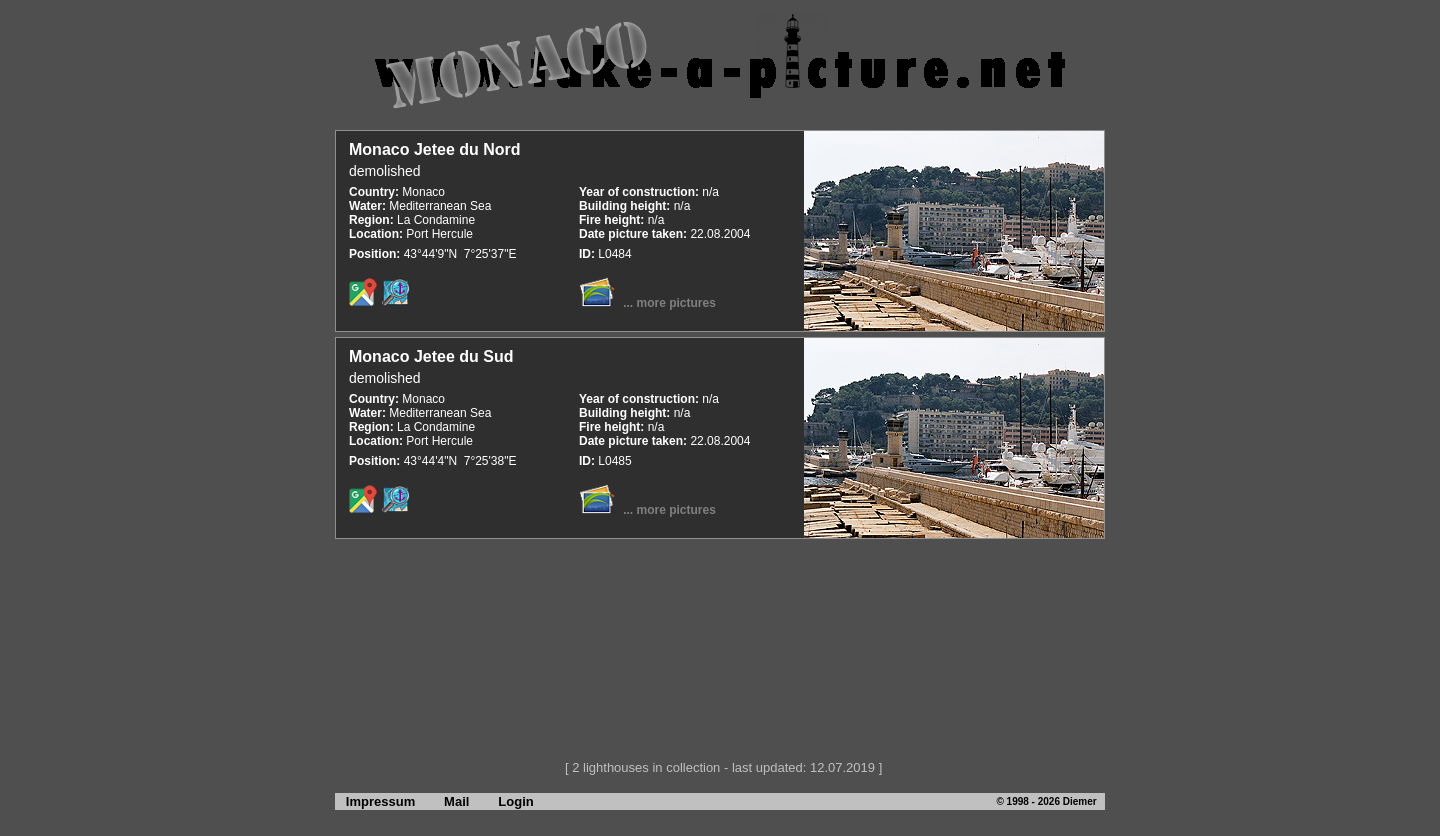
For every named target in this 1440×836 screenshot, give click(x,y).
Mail (456, 801)
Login (515, 801)
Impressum (375, 801)
